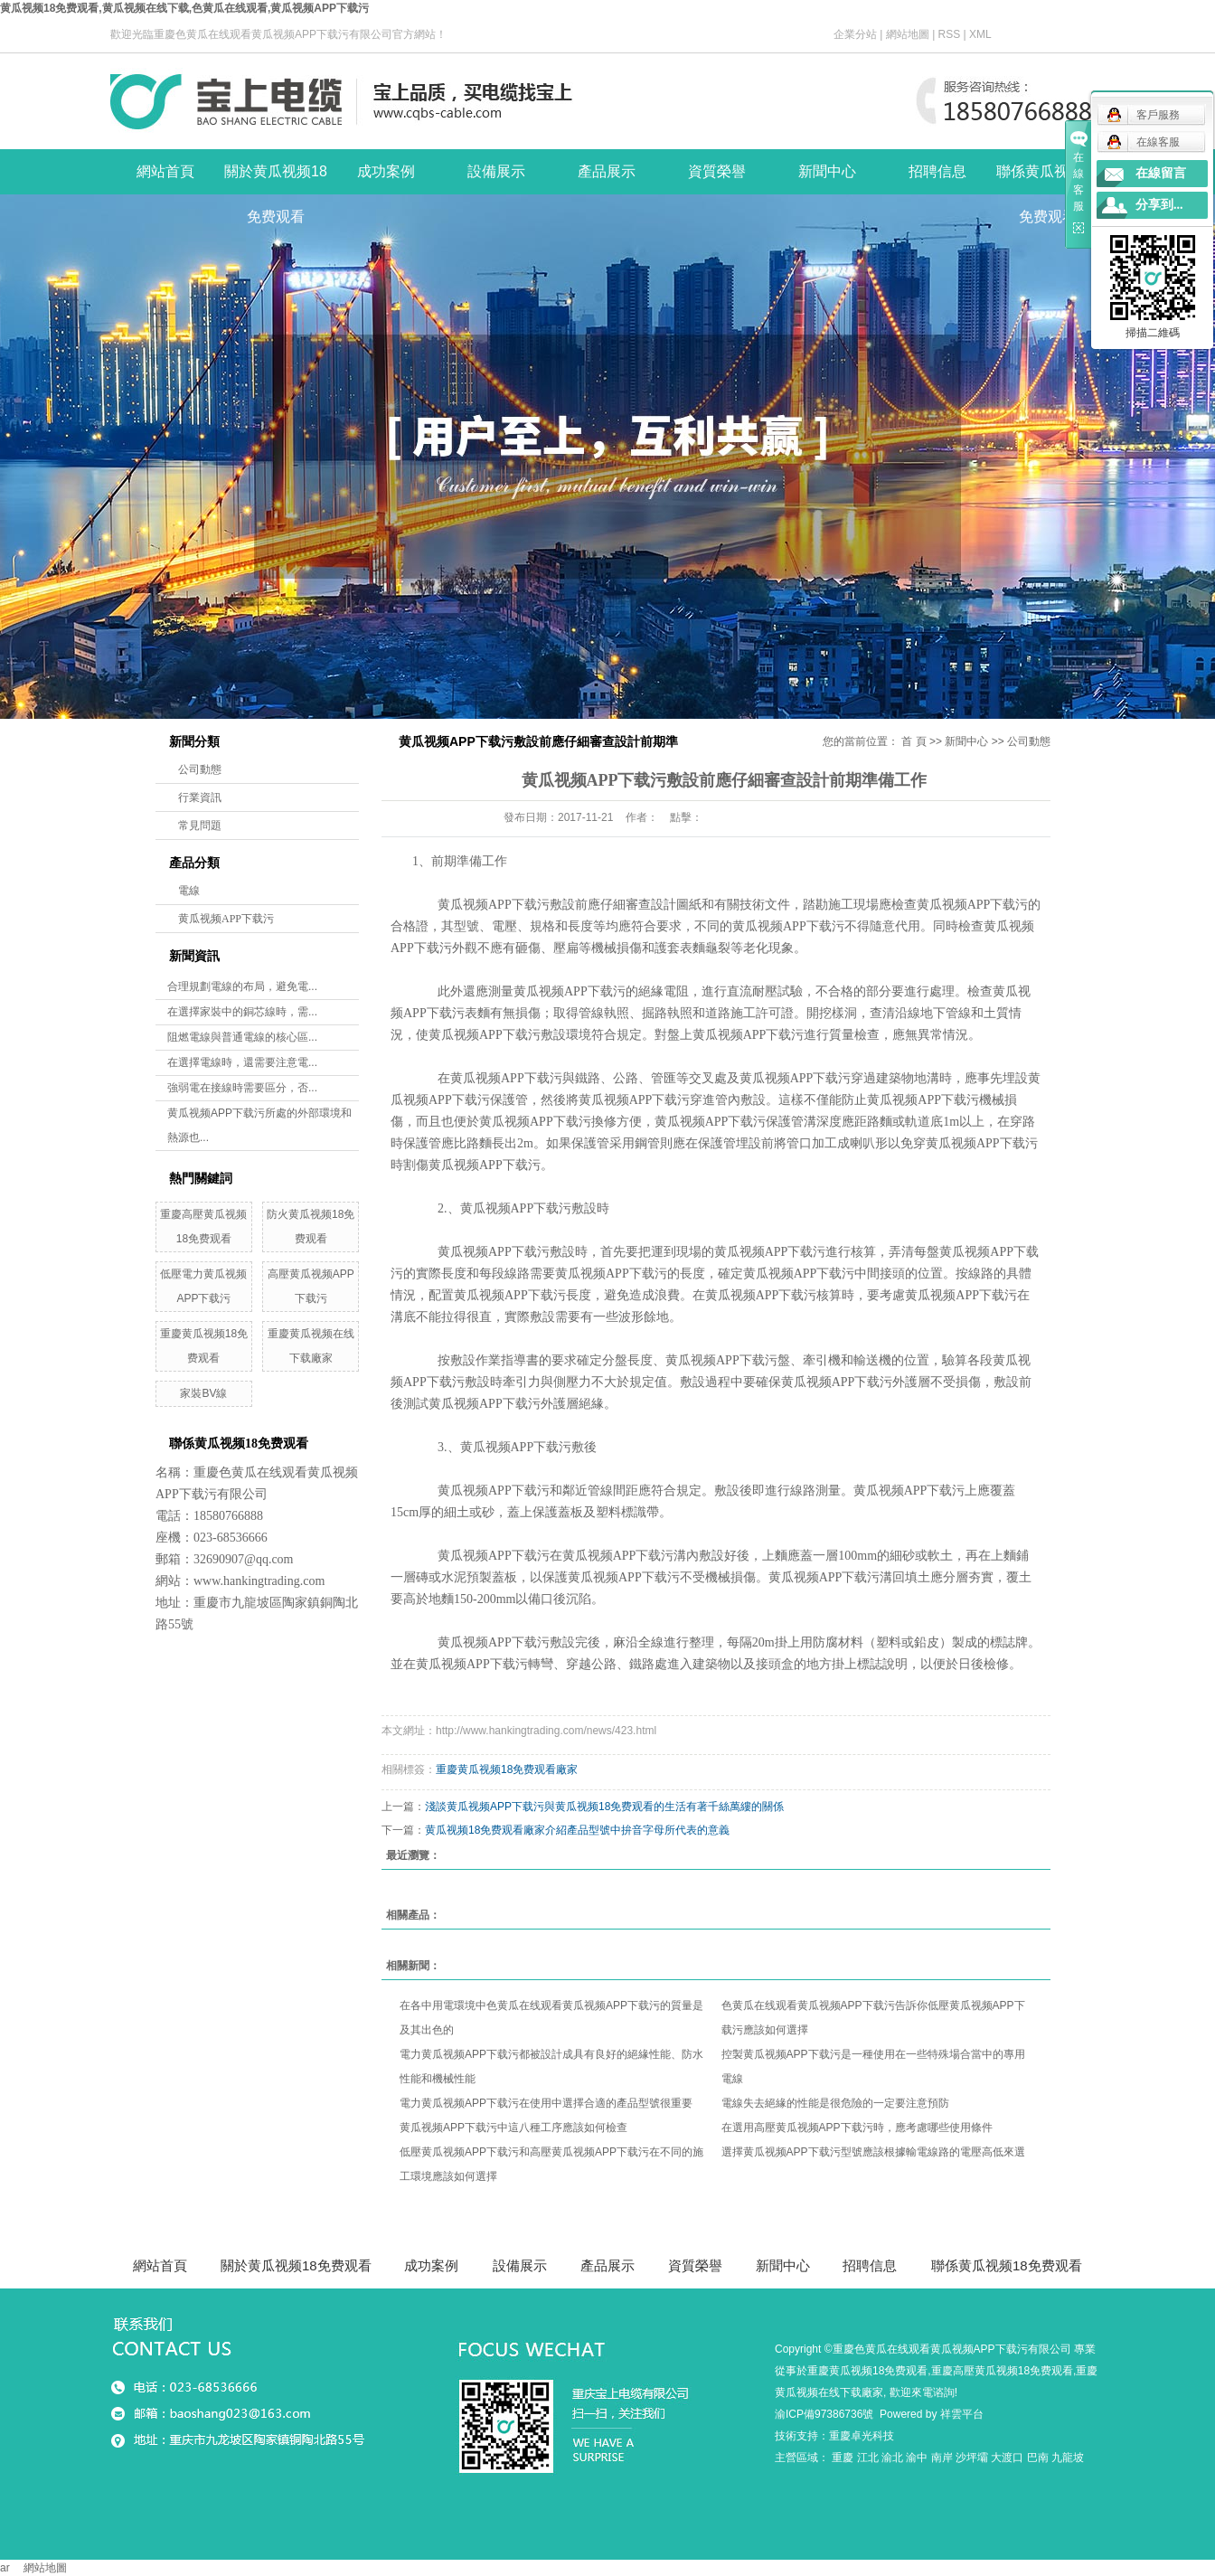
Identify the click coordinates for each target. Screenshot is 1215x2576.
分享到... (1159, 205)
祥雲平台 (962, 2414)
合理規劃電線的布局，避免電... (242, 986)
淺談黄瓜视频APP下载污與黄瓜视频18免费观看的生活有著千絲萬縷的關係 (604, 1806)
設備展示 (496, 171)
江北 (868, 2457)
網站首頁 (165, 171)
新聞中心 (827, 171)
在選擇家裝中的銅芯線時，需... (242, 1011)
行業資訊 (199, 797)
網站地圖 (907, 34)
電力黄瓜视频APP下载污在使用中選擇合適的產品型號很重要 (546, 2103)
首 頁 (913, 741)
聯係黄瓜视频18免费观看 (1047, 179)
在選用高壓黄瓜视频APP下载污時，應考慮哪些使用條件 (857, 2127)
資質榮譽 (717, 171)
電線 (189, 890)
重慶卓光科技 (861, 2436)
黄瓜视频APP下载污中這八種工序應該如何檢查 (513, 2127)
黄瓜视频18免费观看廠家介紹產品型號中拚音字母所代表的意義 (577, 1830)
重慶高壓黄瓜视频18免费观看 (1002, 2370)
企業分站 (855, 34)
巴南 (1038, 2457)
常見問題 (199, 825)
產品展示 (607, 171)
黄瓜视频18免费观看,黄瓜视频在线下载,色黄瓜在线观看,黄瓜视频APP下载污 (184, 8)
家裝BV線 (203, 1393)
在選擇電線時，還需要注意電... (242, 1062)
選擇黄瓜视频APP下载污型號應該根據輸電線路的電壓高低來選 (873, 2152)
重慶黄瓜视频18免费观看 (867, 2370)
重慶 (842, 2457)
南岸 (942, 2457)
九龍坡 (1067, 2457)
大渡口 (1007, 2457)
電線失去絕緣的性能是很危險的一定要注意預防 (835, 2103)
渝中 (917, 2457)
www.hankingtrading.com (259, 1581)
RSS (949, 34)
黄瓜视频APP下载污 (226, 918)
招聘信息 (937, 171)
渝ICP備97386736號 (824, 2414)
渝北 (892, 2457)
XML (980, 34)
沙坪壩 (972, 2457)
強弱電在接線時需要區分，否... (242, 1087)
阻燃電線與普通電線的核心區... (242, 1037)
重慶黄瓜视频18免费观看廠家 (507, 1769)
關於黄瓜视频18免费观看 (275, 179)
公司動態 (199, 769)
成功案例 (386, 171)
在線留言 (1160, 173)
